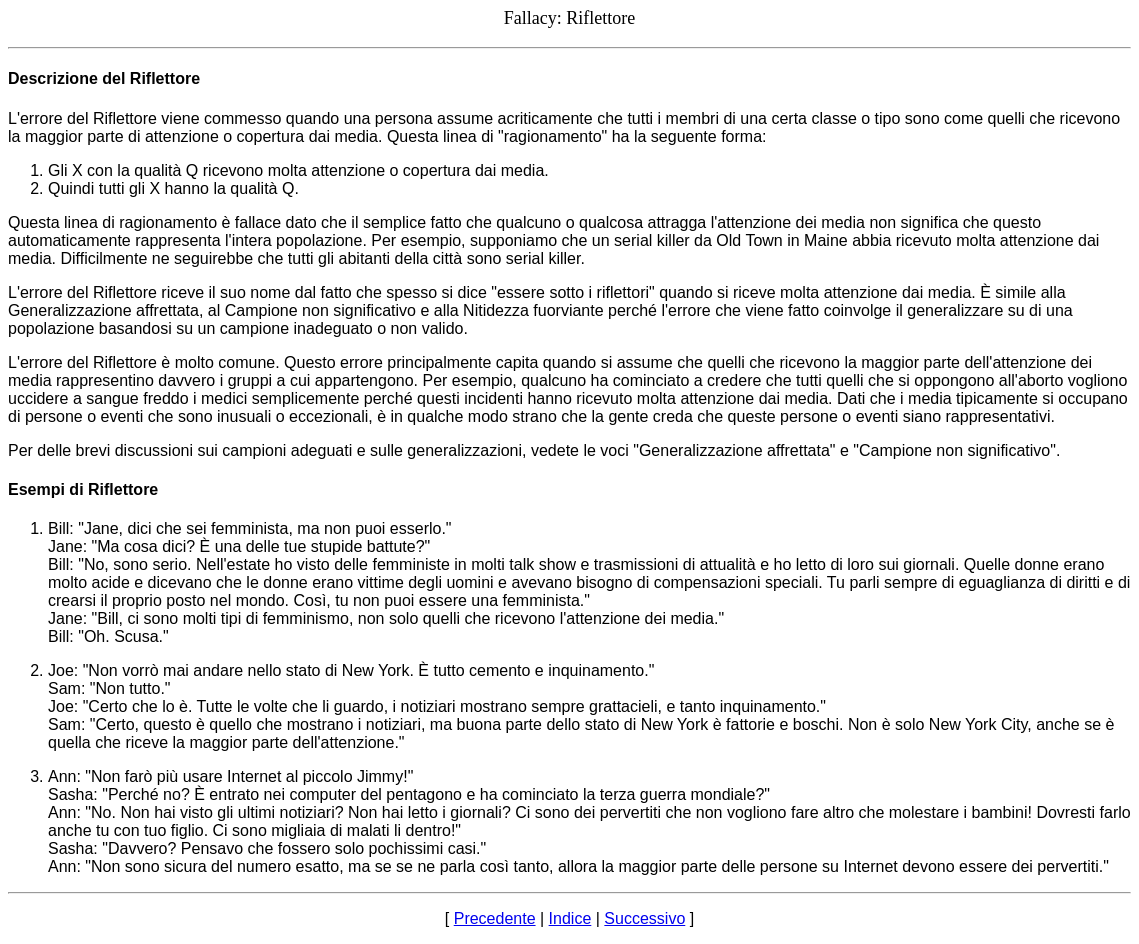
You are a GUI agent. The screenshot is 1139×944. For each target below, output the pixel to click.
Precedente (495, 918)
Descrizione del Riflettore (104, 78)
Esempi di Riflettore (83, 489)
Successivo (644, 918)
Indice (570, 918)
